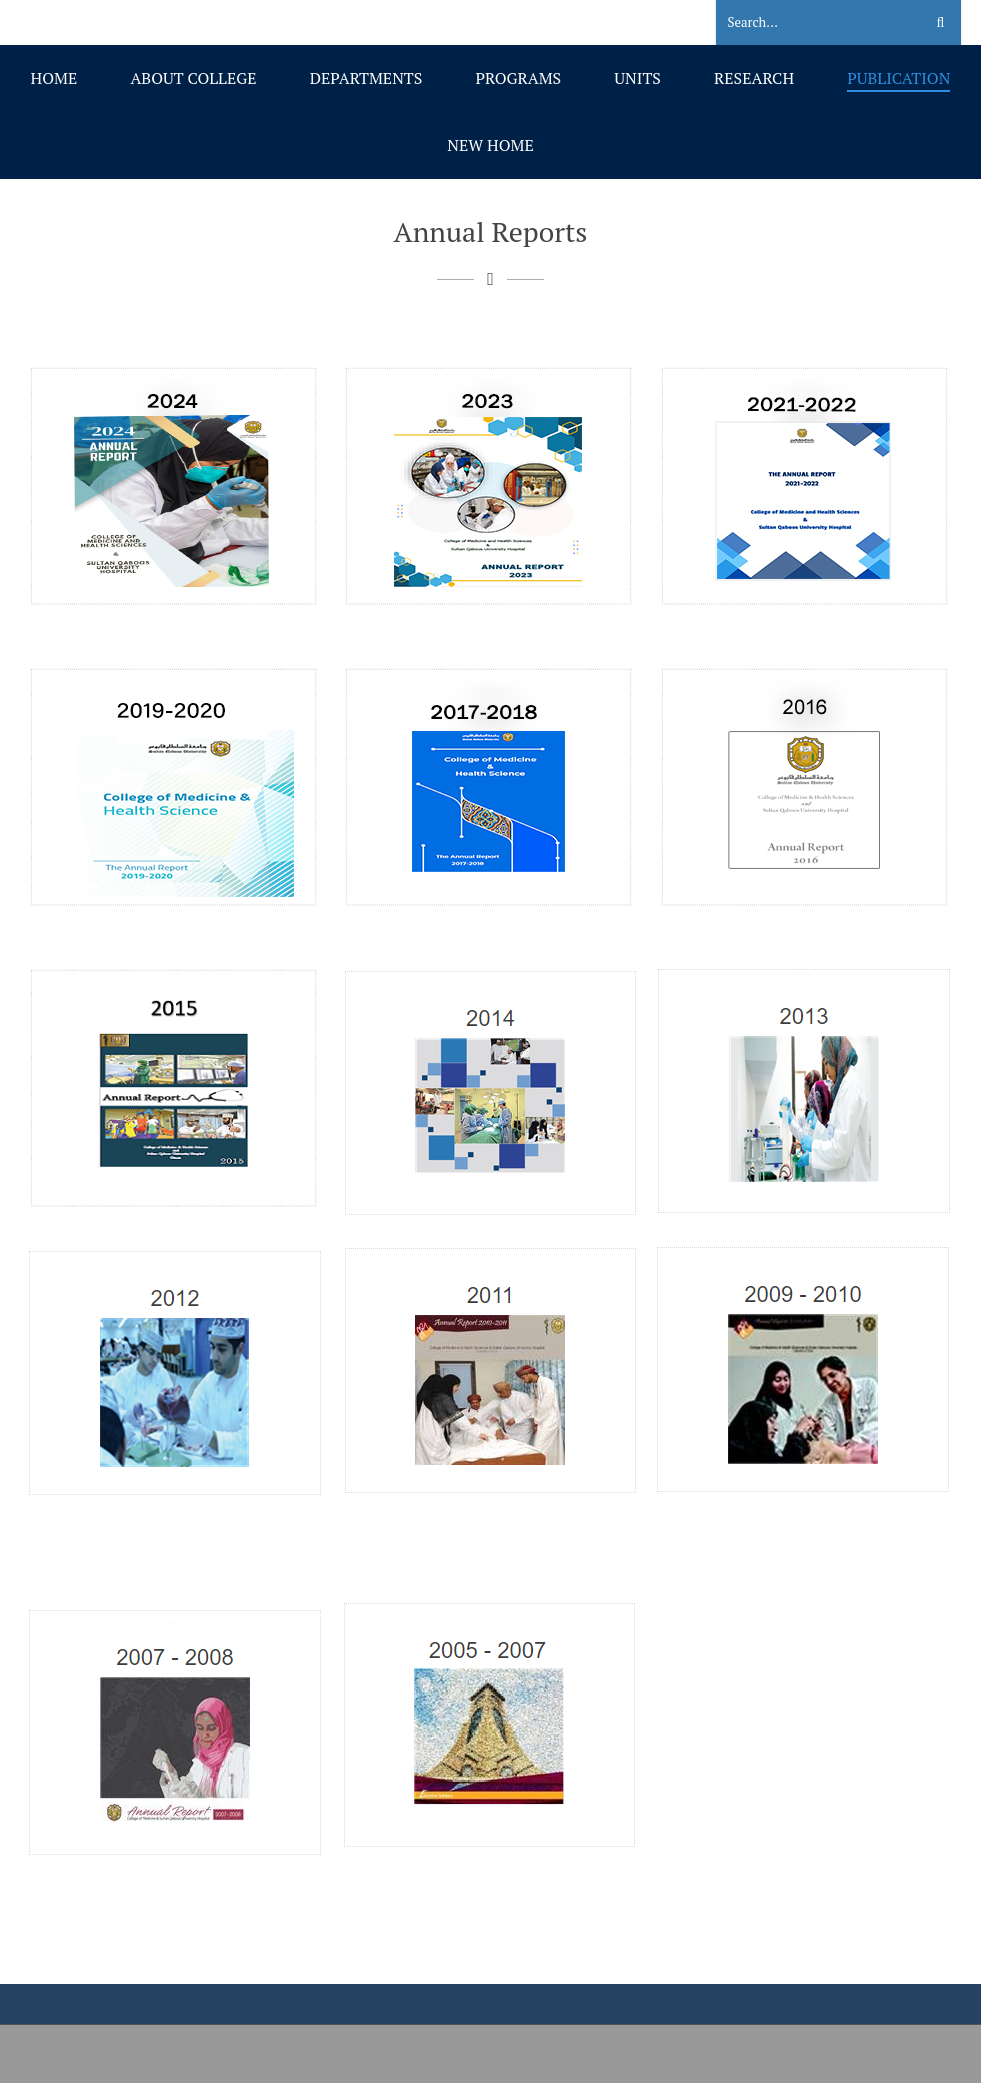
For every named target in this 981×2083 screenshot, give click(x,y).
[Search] (807, 23)
